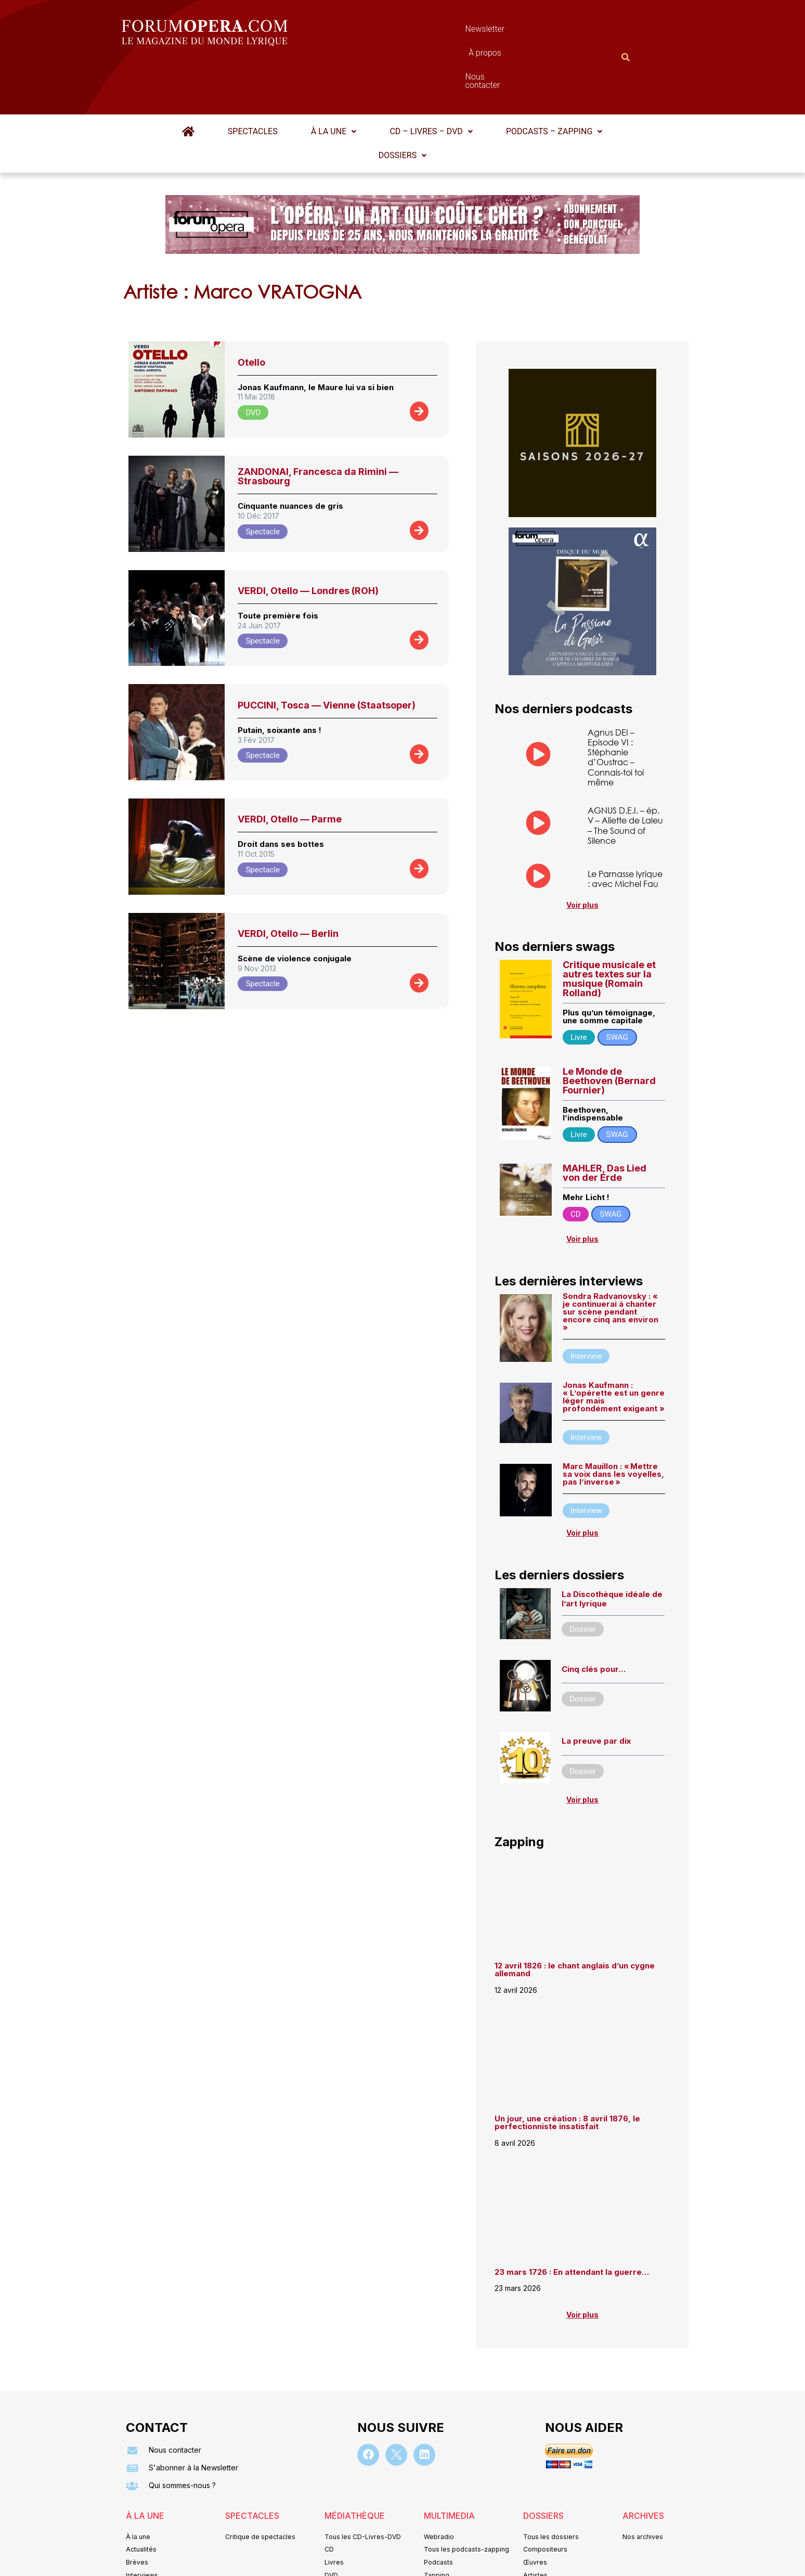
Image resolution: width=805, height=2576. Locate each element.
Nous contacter (519, 31)
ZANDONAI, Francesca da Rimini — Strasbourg (318, 425)
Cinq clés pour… (594, 1620)
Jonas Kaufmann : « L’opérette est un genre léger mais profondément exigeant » (614, 1347)
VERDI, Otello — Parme (290, 768)
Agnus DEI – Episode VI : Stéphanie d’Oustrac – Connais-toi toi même (616, 706)
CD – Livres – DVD (429, 80)
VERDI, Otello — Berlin (288, 882)
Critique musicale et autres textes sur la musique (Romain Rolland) (609, 929)
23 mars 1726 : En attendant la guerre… (572, 2222)
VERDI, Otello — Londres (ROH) (308, 539)
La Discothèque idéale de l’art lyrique (612, 1550)
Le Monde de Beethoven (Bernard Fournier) (609, 1031)
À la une (333, 80)
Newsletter (387, 31)
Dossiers (402, 104)
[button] (333, 81)
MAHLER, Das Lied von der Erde (604, 1123)
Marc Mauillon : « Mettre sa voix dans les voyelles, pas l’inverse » (613, 1424)
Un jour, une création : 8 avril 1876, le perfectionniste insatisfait (567, 2073)
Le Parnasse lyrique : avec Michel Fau (625, 828)
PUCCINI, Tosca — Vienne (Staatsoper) (327, 654)
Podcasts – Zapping (552, 80)
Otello (251, 311)
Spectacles (254, 80)
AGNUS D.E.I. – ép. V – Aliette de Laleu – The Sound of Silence (625, 774)
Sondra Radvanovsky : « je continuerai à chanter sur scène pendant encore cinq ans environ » (610, 1262)
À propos (449, 31)
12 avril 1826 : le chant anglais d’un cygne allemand (575, 1920)
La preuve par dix (596, 1691)
